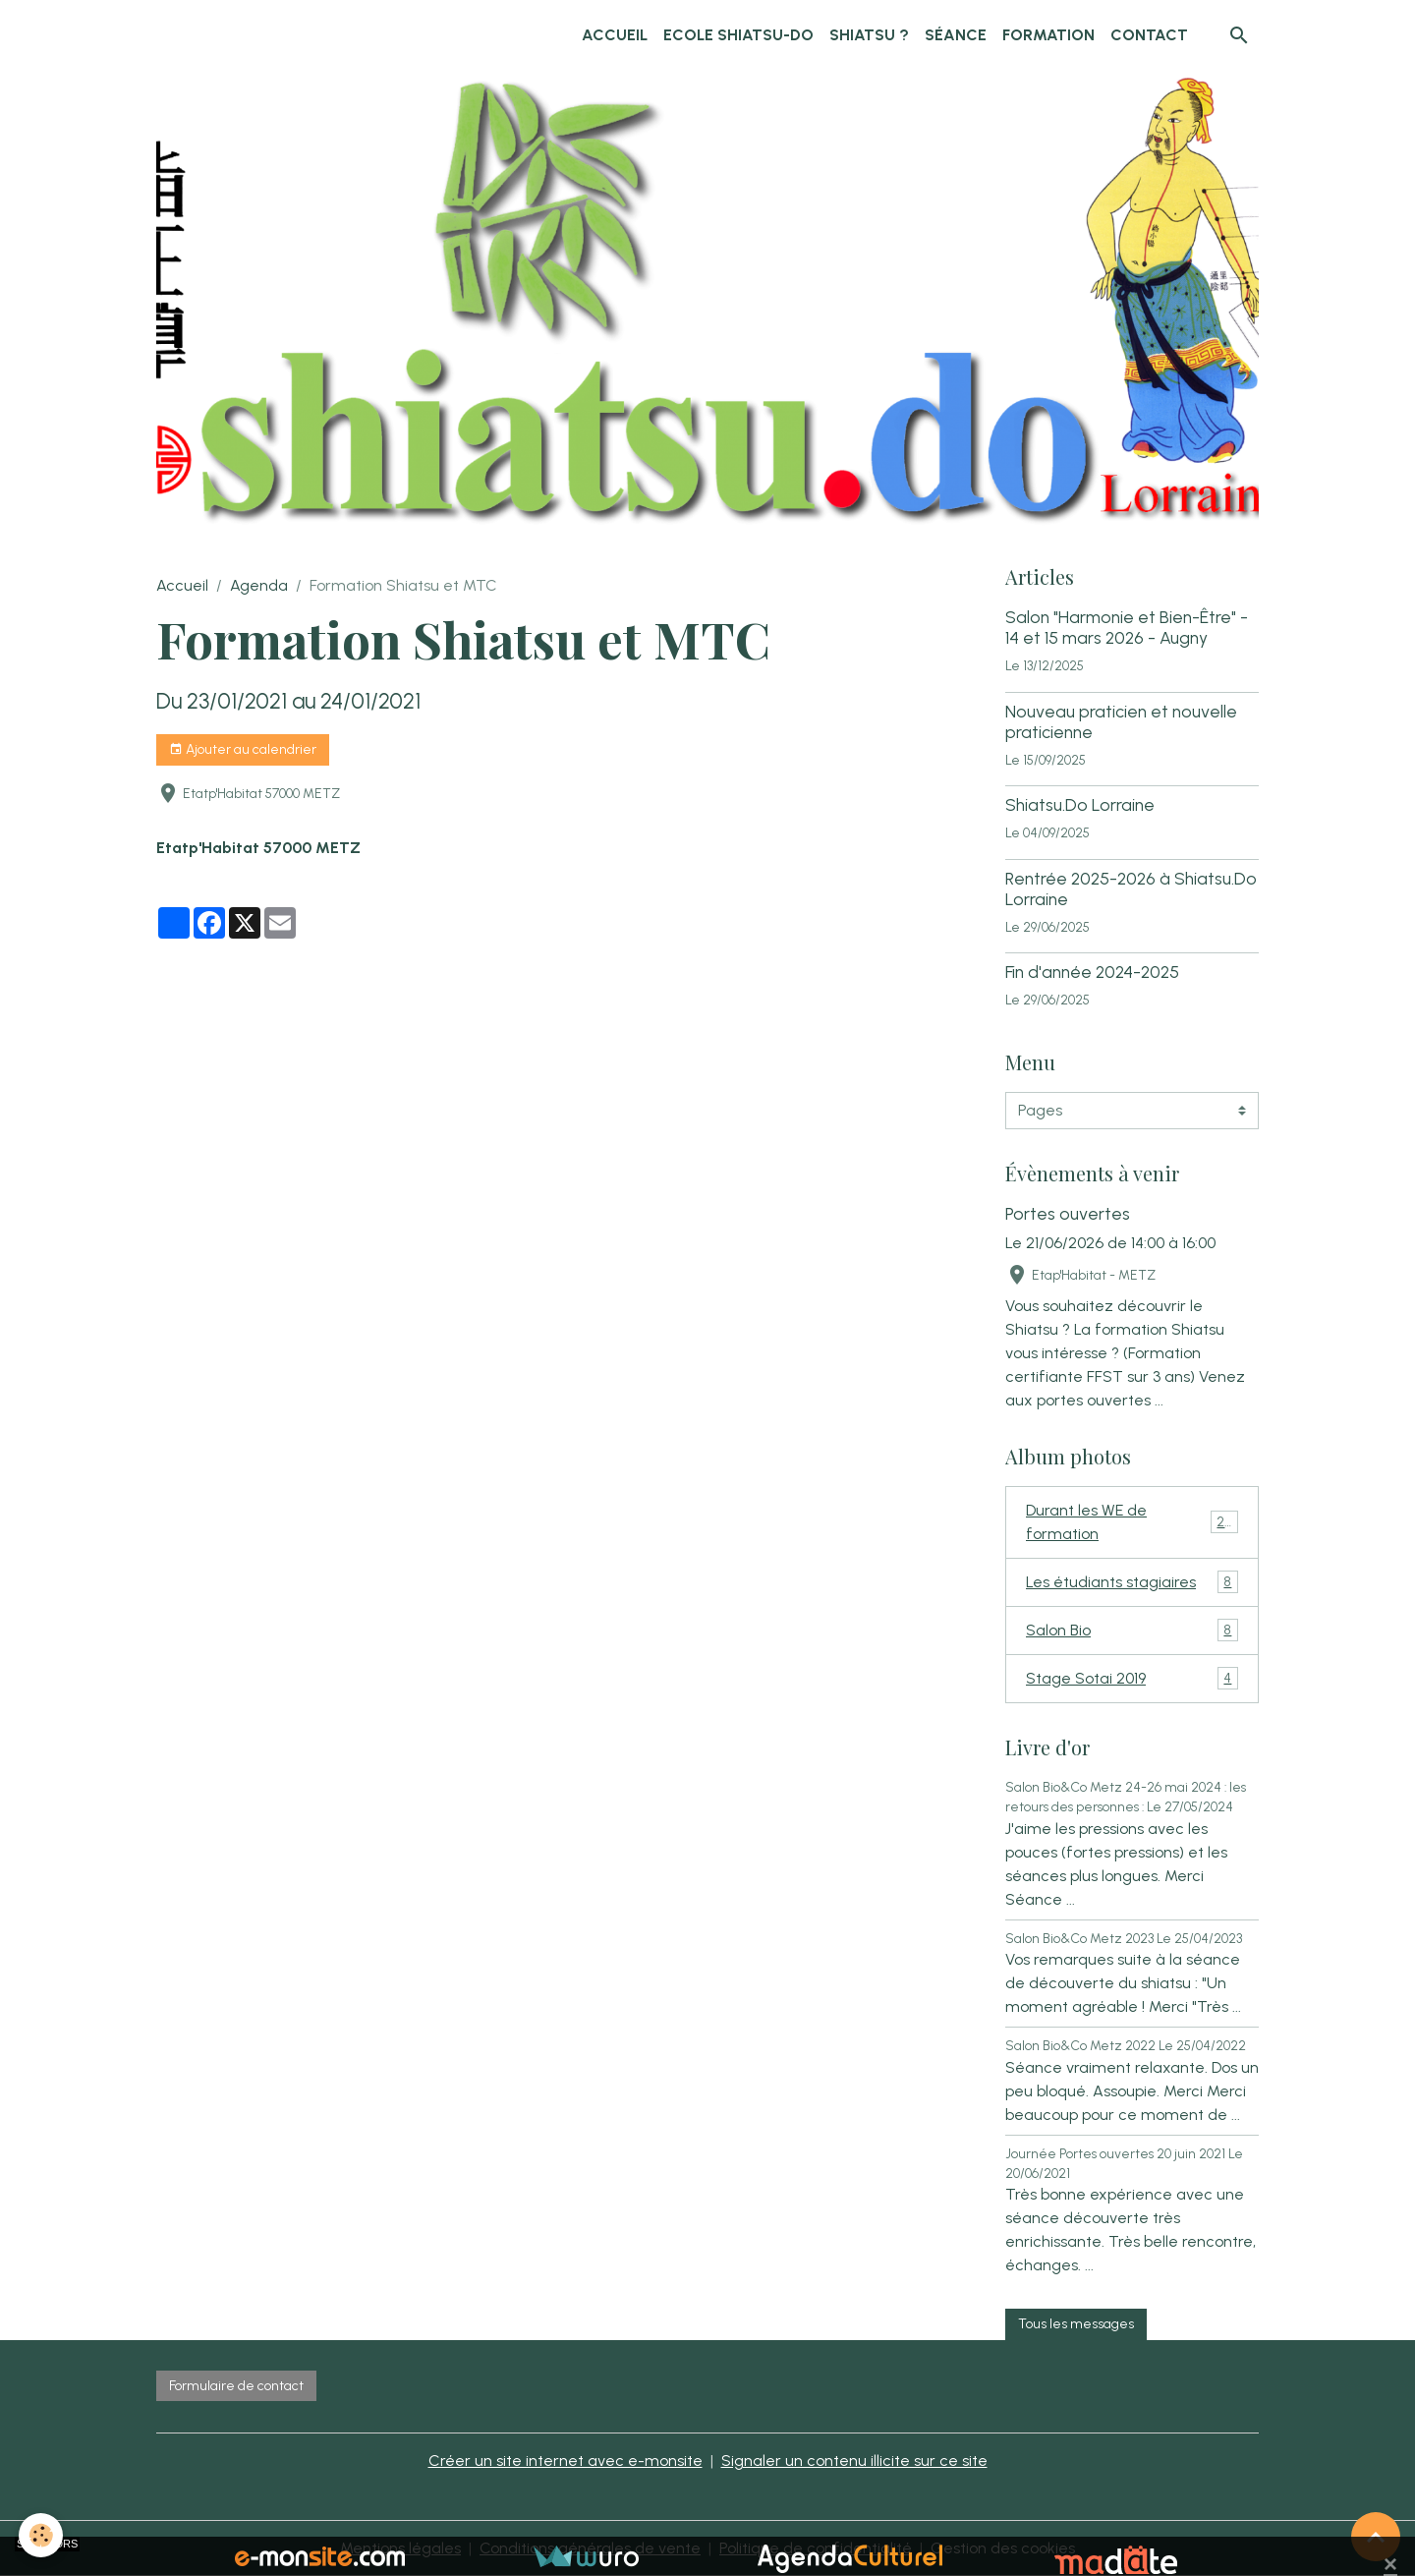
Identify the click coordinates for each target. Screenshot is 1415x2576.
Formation (1048, 35)
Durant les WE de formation (1132, 1522)
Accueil (615, 35)
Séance (956, 35)
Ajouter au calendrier (242, 750)
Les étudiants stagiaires (1132, 1582)
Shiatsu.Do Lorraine (1080, 804)
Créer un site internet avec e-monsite (565, 2460)
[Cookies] (42, 2535)
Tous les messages (1076, 2324)
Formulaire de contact (236, 2385)
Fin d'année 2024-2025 (1092, 971)
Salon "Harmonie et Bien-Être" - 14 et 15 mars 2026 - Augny (1126, 627)
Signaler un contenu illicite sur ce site (854, 2460)
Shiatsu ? (869, 35)
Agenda (259, 585)
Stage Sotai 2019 (1132, 1678)
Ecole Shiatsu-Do (738, 35)
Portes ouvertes (1067, 1213)
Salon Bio (1132, 1630)
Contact (1149, 35)
